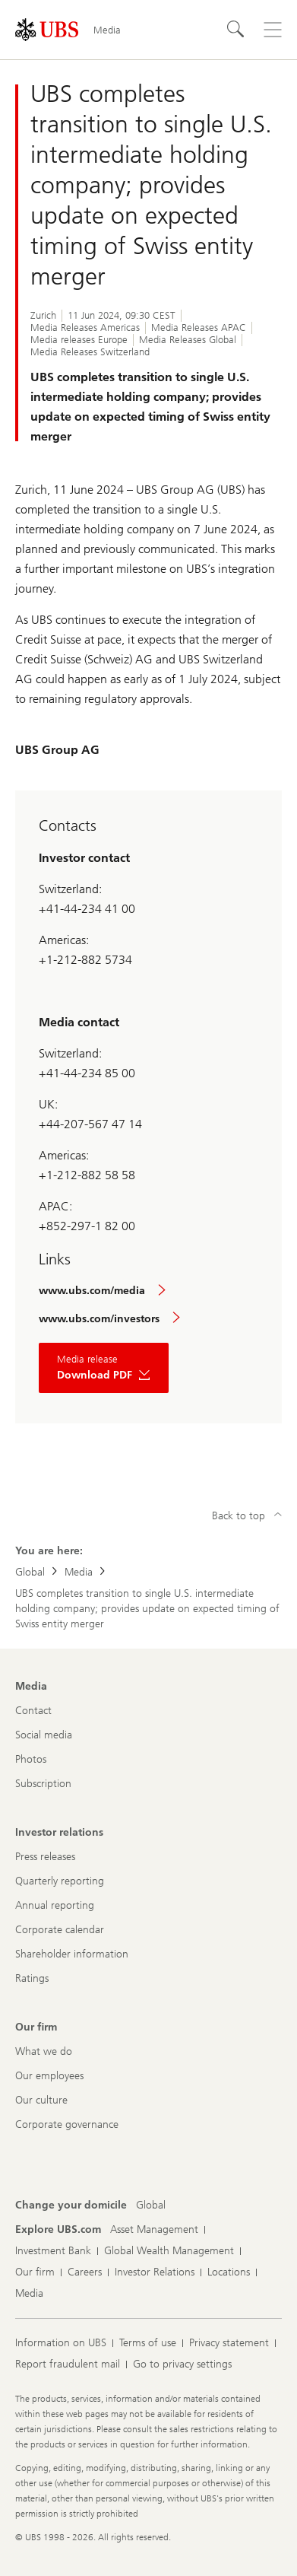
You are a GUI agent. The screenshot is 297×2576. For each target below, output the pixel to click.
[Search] (236, 30)
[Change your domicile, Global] (151, 2205)
